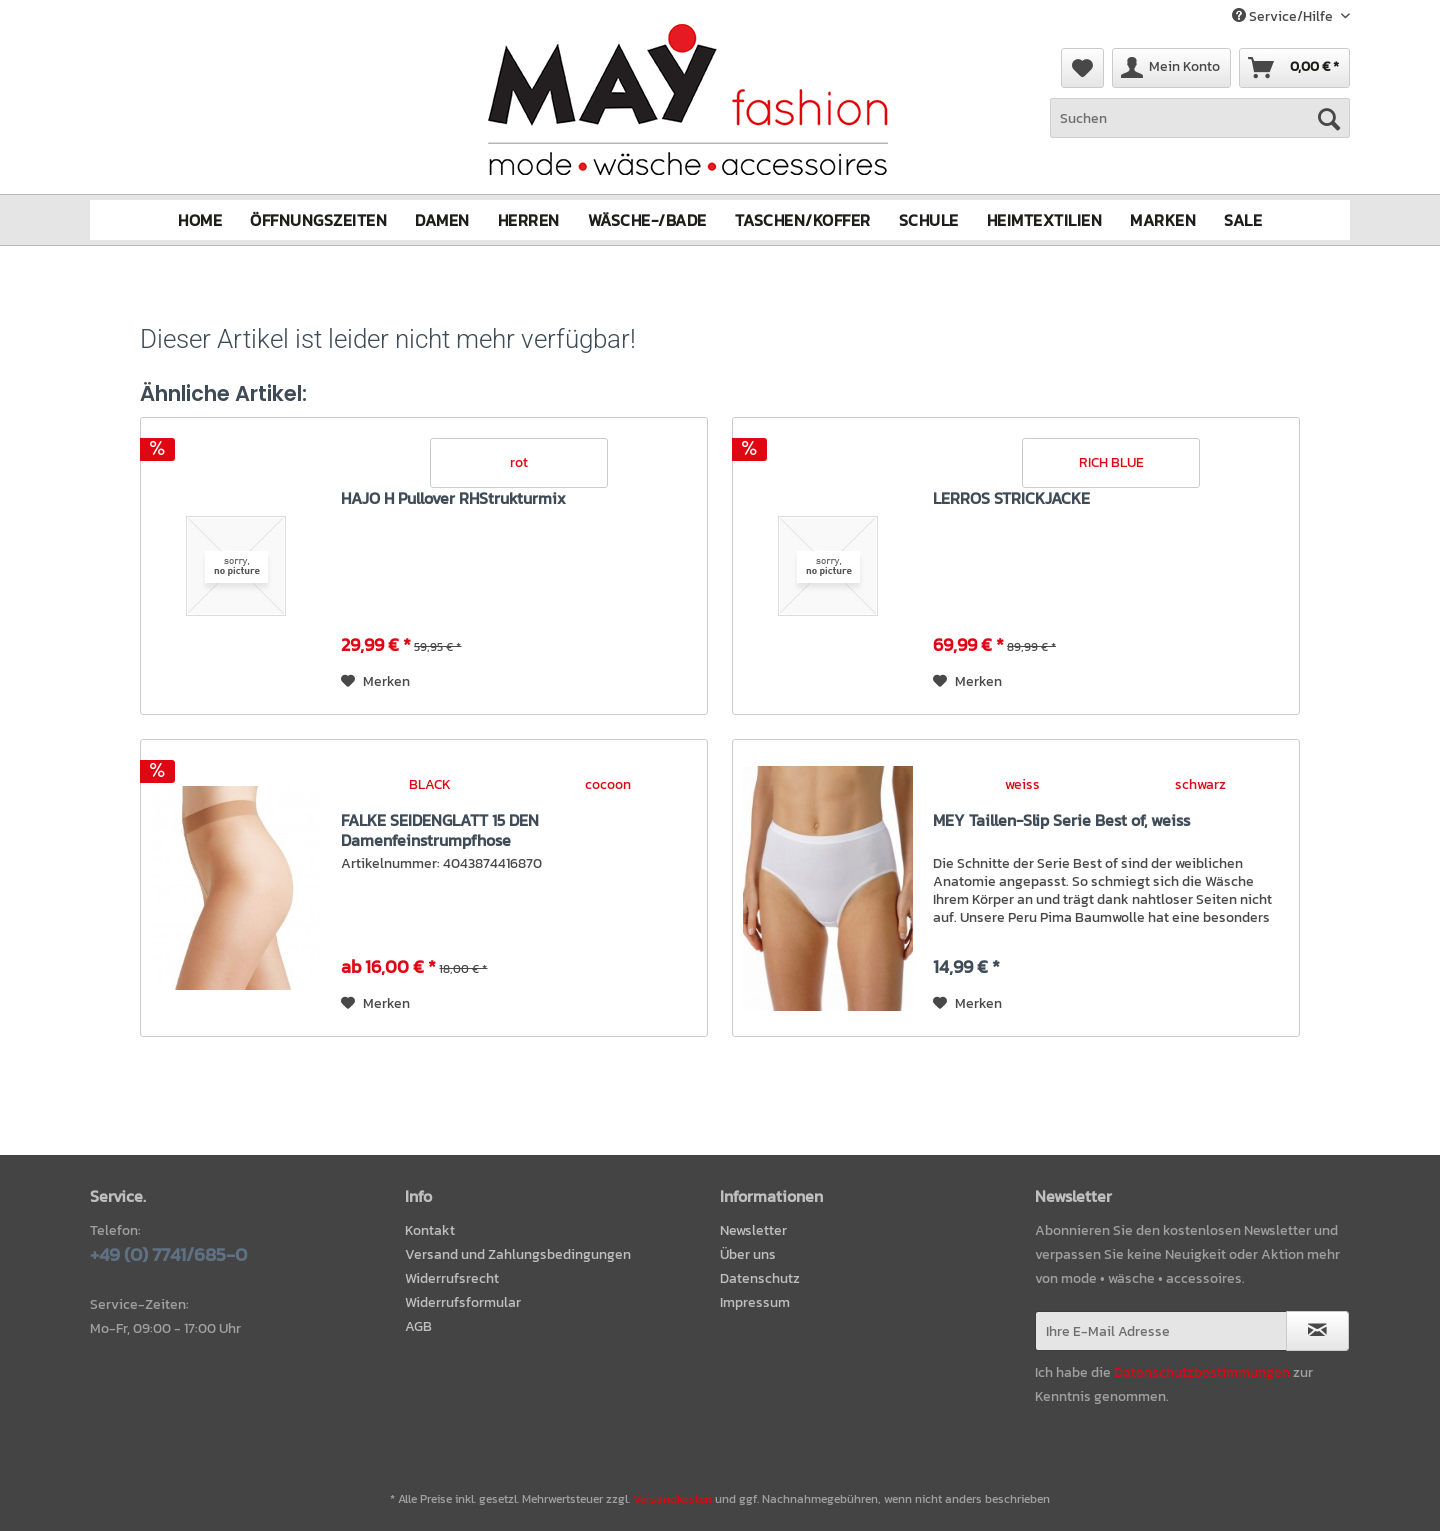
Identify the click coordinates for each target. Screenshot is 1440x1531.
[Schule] (929, 220)
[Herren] (529, 220)
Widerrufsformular (463, 1302)
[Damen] (442, 220)
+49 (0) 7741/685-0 (168, 1254)
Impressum (755, 1302)
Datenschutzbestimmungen (1202, 1372)
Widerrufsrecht (452, 1278)
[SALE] (1243, 220)
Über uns (748, 1254)
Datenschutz (760, 1278)
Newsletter (753, 1230)
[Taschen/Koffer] (803, 220)
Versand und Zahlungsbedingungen (518, 1254)
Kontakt (430, 1230)
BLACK (430, 784)
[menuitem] (1200, 128)
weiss (1022, 784)
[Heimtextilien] (1045, 220)
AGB (418, 1326)
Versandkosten (672, 1499)
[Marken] (1163, 220)
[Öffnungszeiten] (318, 220)
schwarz (1200, 784)
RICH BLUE (1111, 462)
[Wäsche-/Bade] (647, 220)
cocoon (608, 784)
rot (519, 462)
